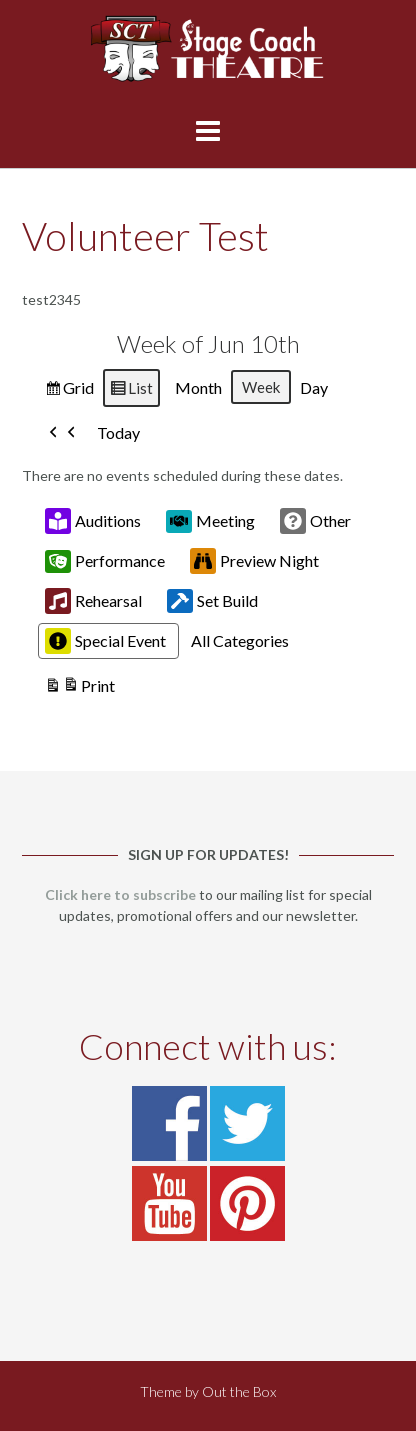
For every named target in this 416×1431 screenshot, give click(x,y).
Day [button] (314, 387)
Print (79, 689)
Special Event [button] (105, 642)
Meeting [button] (210, 521)
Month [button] (198, 387)
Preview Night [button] (254, 562)
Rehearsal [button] (93, 602)
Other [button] (315, 522)
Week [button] (261, 387)
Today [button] (118, 433)
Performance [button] (105, 561)
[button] (63, 433)
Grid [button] (69, 390)
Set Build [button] (212, 602)
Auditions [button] (93, 522)
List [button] (131, 390)
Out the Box (239, 1391)
